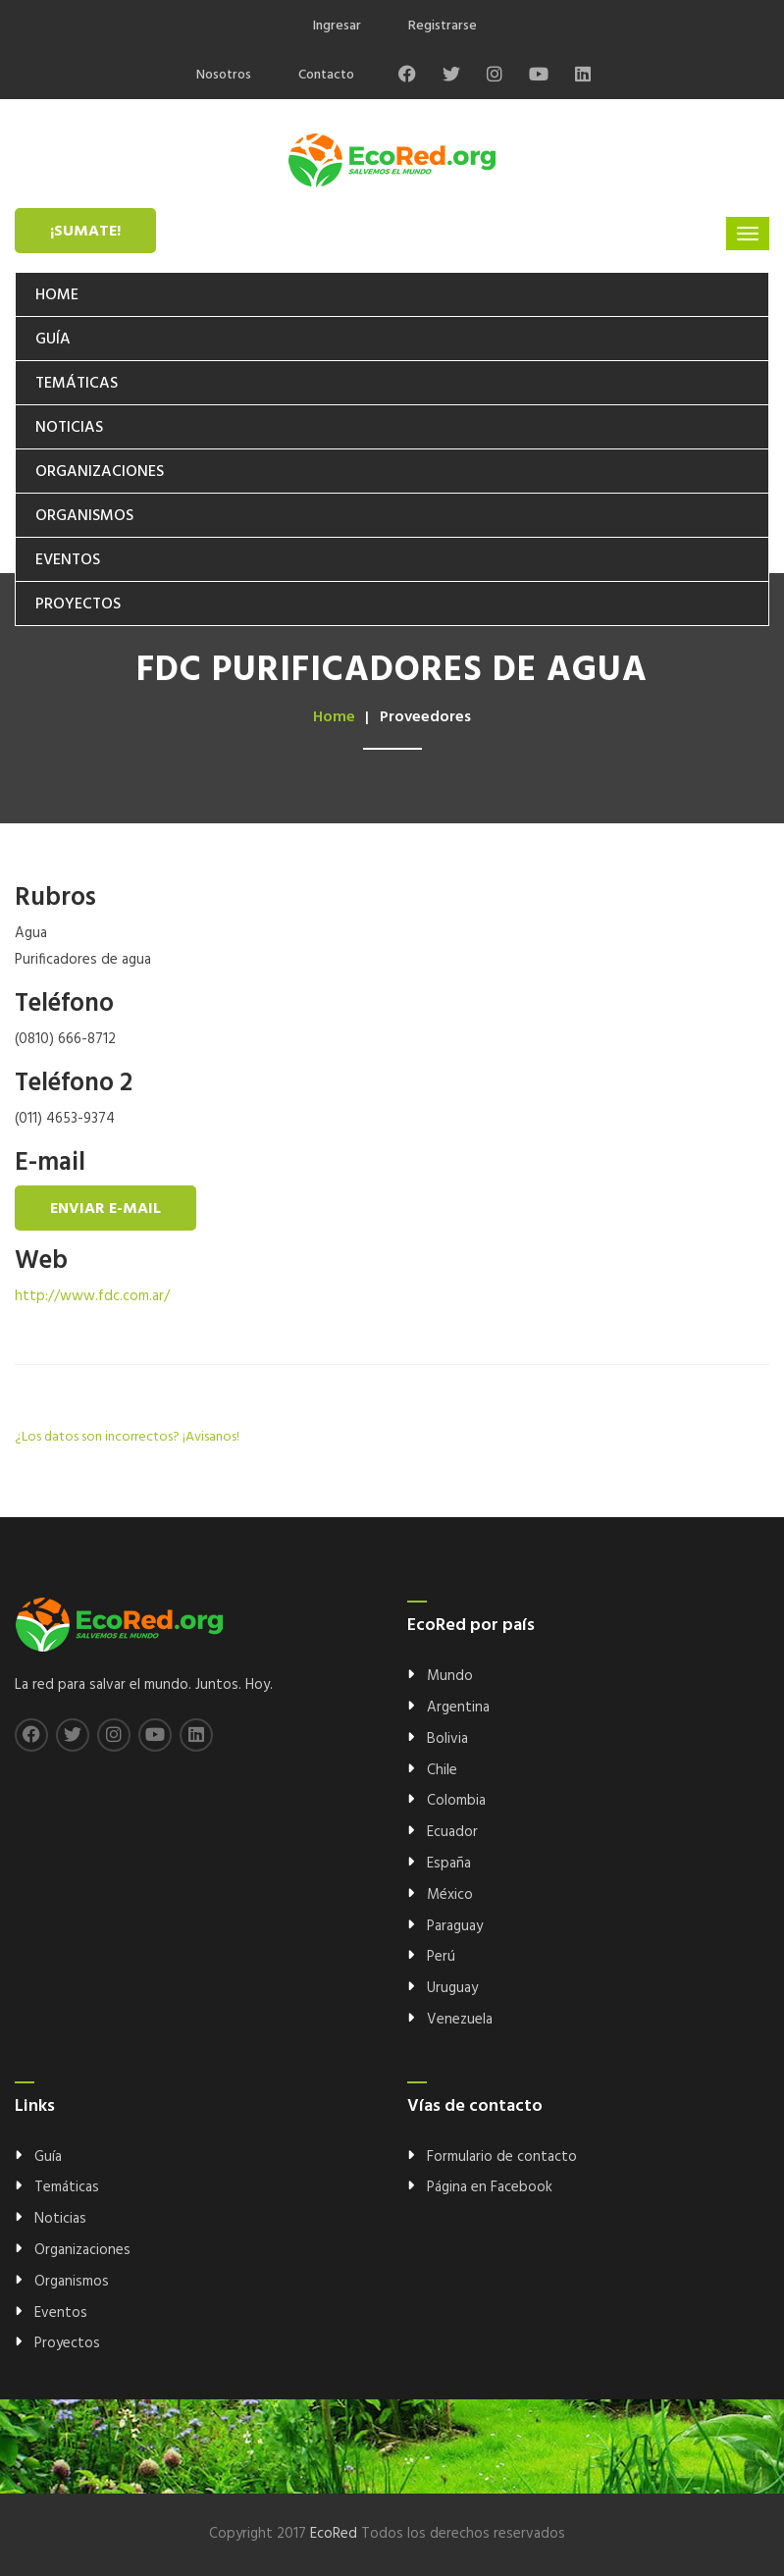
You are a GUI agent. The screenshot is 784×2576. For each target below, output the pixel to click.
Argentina (458, 1707)
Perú (441, 1957)
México (450, 1895)
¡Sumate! (85, 231)
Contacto (326, 75)
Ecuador (452, 1832)
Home (56, 295)
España (449, 1863)
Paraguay (455, 1926)
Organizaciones (99, 472)
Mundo (450, 1676)
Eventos (67, 560)
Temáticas (76, 383)
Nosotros (223, 75)
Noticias (69, 428)
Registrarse (442, 26)
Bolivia (447, 1739)
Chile (442, 1770)
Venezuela (460, 2019)
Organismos (84, 516)
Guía (53, 339)
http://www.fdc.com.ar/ (92, 1296)
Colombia (456, 1801)
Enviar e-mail (105, 1209)
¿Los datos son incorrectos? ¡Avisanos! (127, 1437)
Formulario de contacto (502, 2157)
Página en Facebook (489, 2187)
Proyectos (78, 604)
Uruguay (452, 1988)
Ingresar (337, 26)
